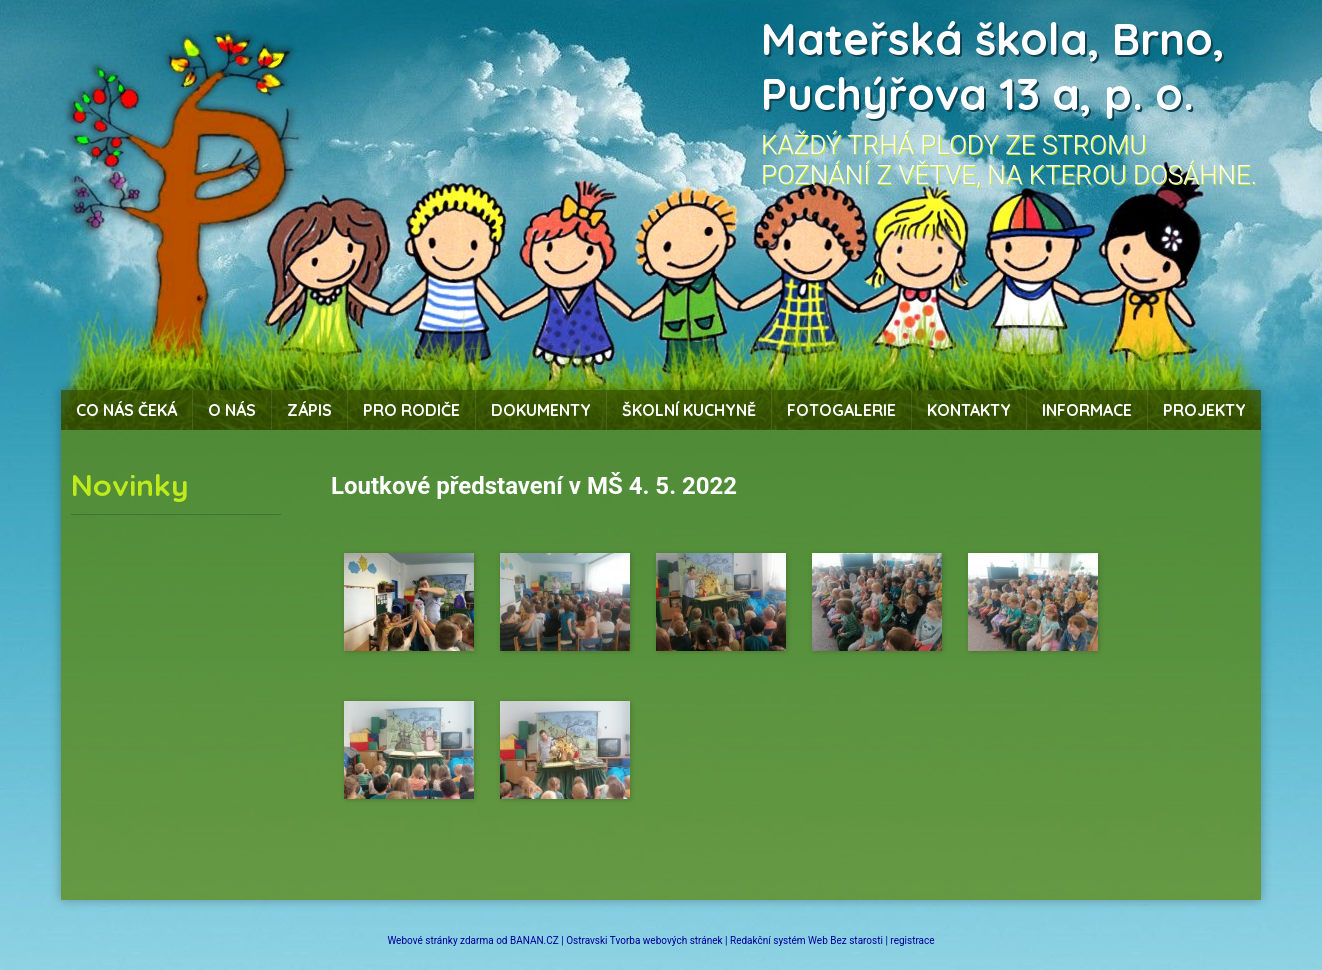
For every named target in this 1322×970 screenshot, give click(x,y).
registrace (912, 940)
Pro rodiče (411, 410)
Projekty (1204, 410)
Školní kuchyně (689, 410)
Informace (1087, 410)
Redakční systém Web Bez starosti (806, 940)
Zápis (309, 410)
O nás (232, 410)
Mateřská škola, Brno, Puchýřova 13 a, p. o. (993, 66)
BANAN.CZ (534, 940)
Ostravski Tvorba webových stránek (644, 940)
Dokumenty (541, 410)
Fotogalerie (841, 410)
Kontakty (969, 410)
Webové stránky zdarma (440, 940)
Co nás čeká (126, 410)
